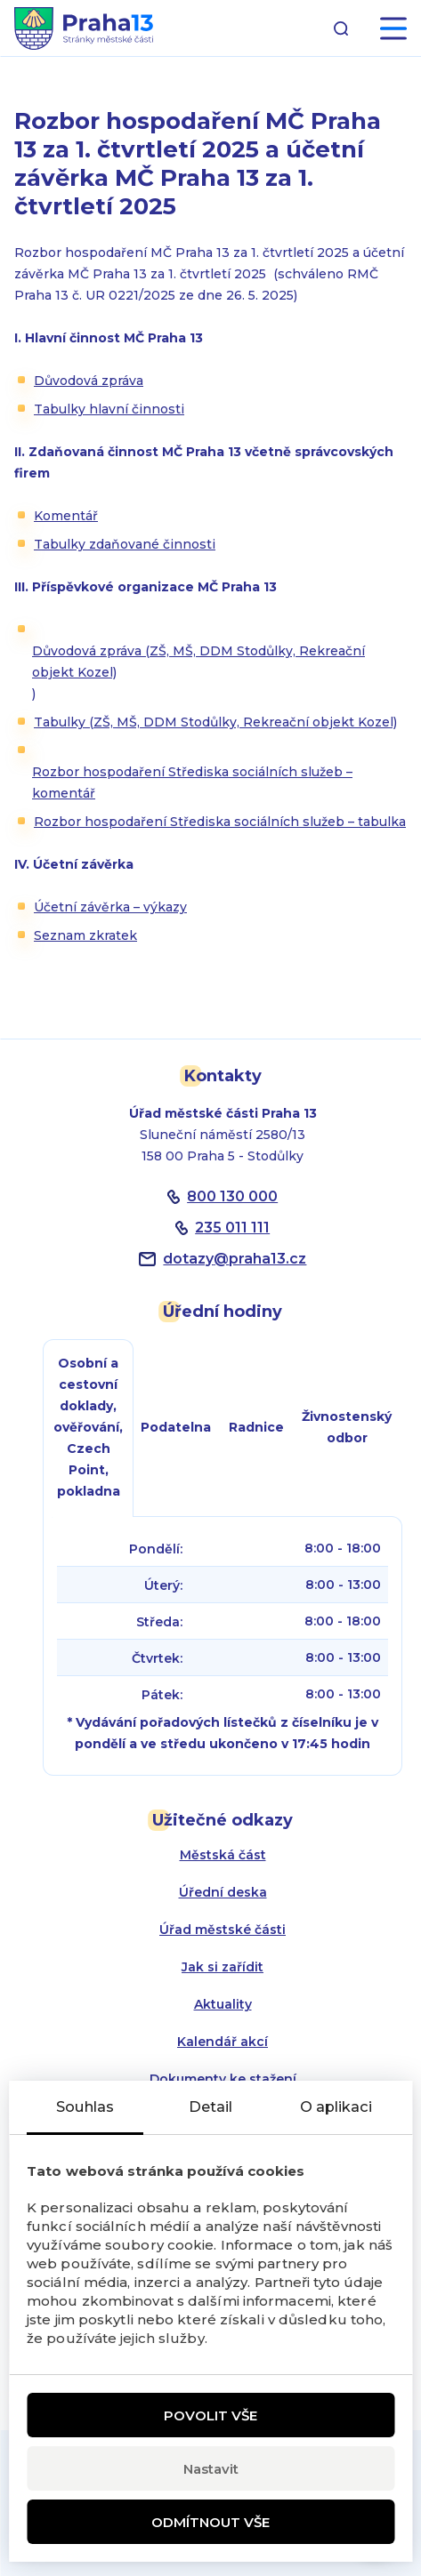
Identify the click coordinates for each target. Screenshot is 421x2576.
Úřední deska (223, 1892)
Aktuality (223, 2004)
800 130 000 (232, 1196)
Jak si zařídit (222, 1967)
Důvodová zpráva (88, 381)
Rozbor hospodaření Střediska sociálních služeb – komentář (192, 782)
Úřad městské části (222, 1930)
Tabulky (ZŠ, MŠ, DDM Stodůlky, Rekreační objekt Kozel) (215, 722)
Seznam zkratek (85, 935)
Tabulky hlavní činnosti (109, 409)
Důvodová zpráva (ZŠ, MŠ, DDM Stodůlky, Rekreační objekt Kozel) (198, 661)
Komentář (66, 516)
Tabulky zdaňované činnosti (124, 544)
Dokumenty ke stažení (223, 2079)
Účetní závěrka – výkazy (110, 907)
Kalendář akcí (222, 2042)
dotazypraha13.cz (234, 1258)
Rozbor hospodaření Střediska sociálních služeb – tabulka (220, 822)
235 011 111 (232, 1227)
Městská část (223, 1855)
